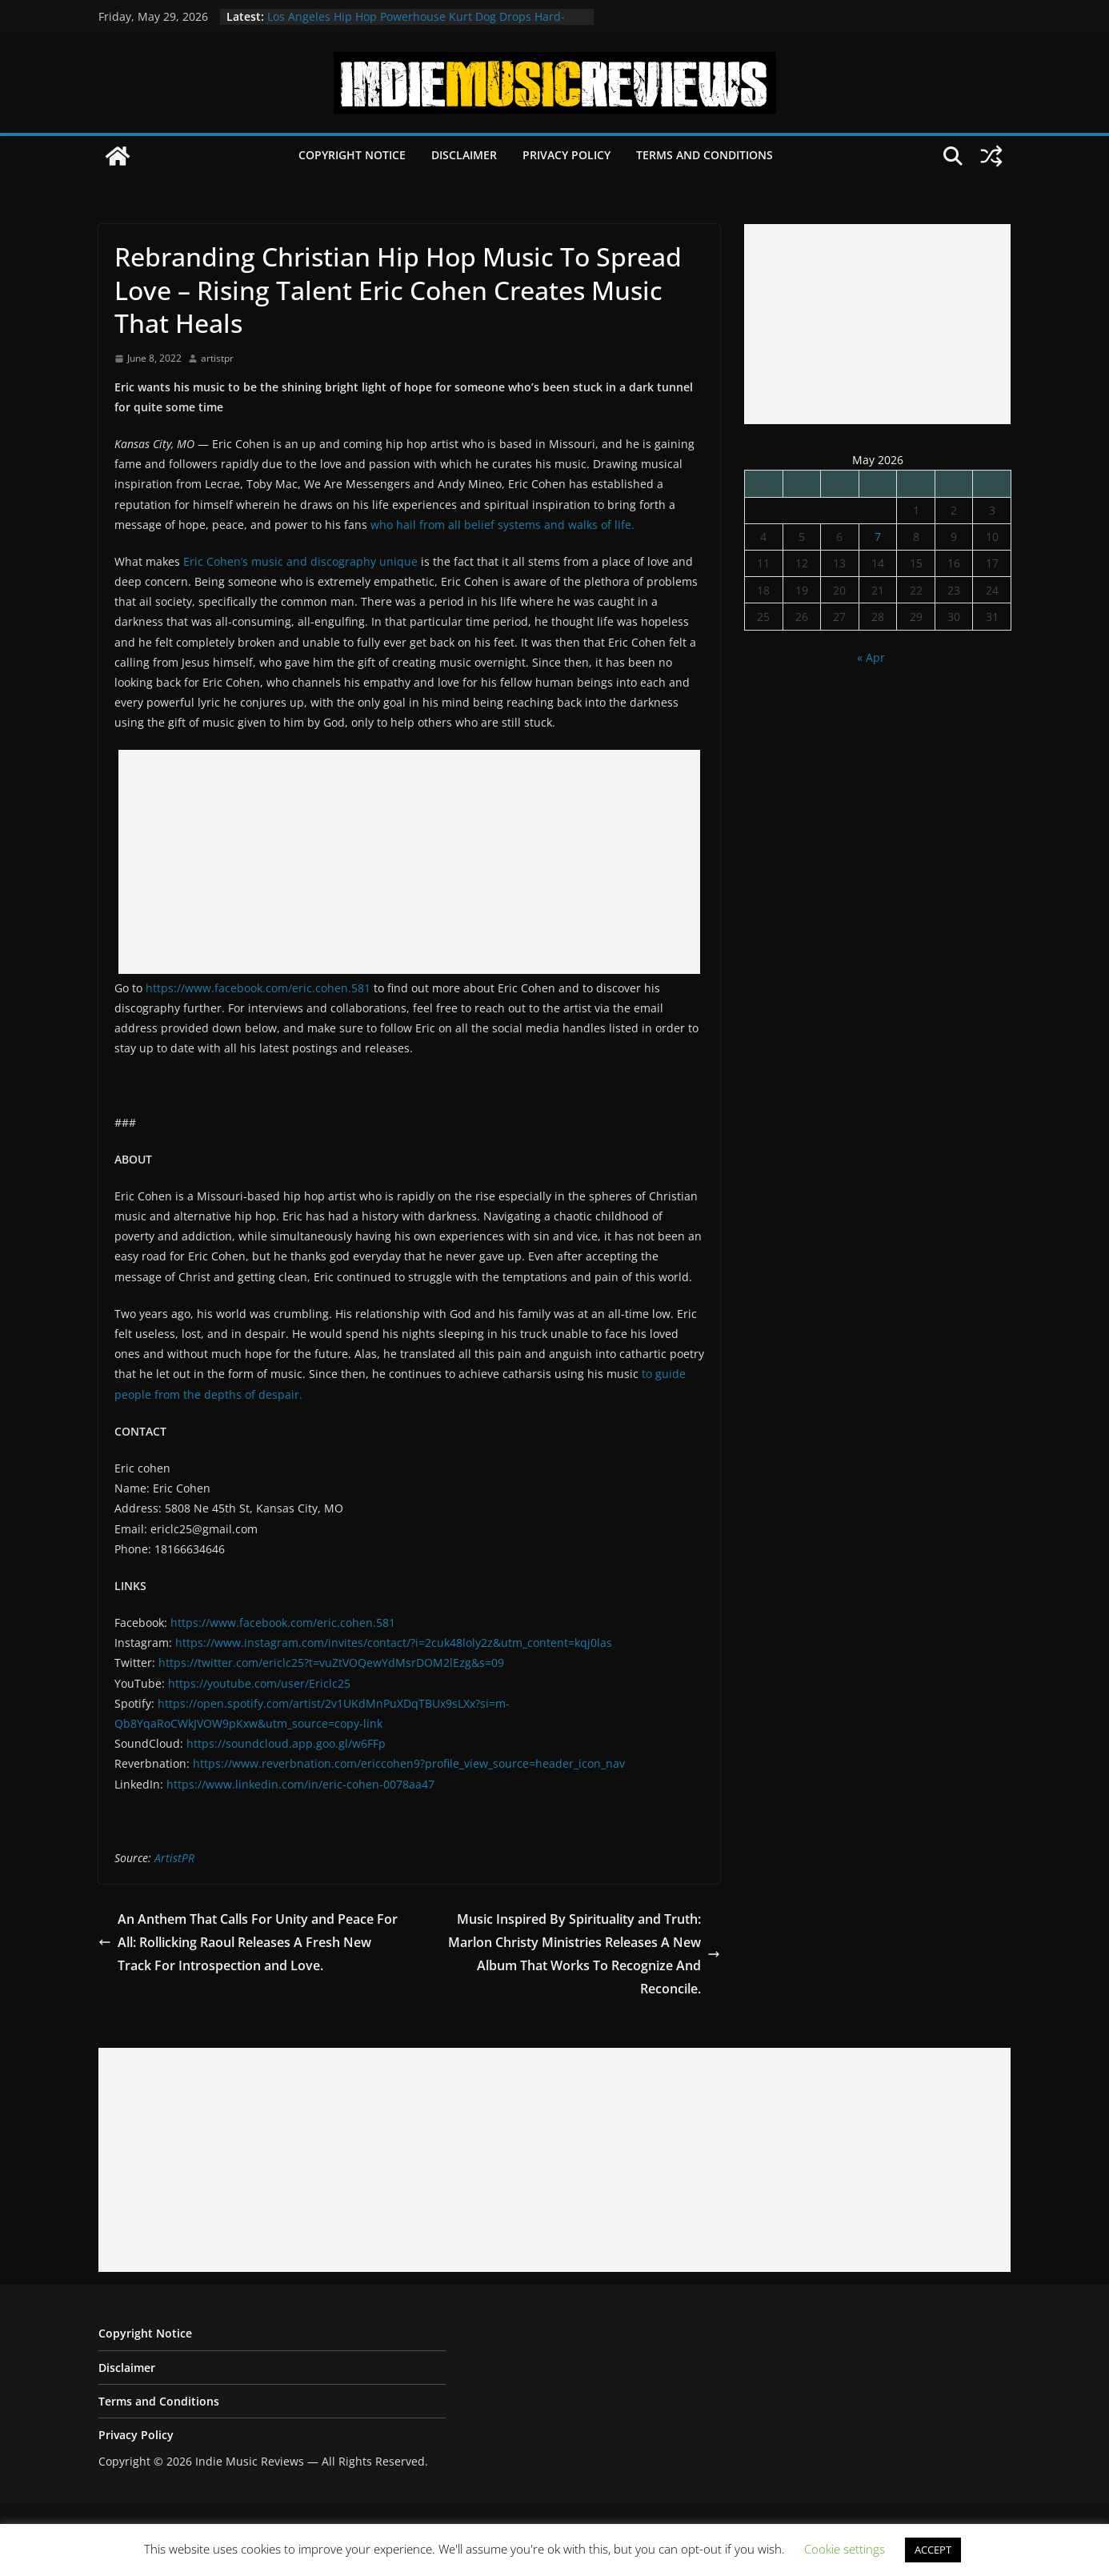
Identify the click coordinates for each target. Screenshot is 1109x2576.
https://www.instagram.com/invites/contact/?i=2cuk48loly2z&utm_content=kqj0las (393, 1642)
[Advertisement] (409, 862)
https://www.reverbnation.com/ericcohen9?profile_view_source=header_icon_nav (409, 1763)
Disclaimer (464, 154)
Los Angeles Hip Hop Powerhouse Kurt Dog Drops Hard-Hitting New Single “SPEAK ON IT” (416, 24)
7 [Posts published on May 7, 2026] (878, 536)
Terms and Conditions (704, 154)
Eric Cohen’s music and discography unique (300, 561)
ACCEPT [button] (933, 2549)
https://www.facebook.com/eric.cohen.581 (258, 988)
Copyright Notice (352, 154)
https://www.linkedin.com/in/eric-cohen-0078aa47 (300, 1784)
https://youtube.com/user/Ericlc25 (259, 1683)
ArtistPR (174, 1857)
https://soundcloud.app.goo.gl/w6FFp (286, 1743)
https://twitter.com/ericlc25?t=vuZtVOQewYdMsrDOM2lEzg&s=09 (331, 1662)
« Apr (871, 657)
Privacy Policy (566, 154)
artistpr (217, 358)
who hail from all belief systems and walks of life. (502, 524)
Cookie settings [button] (844, 2549)
